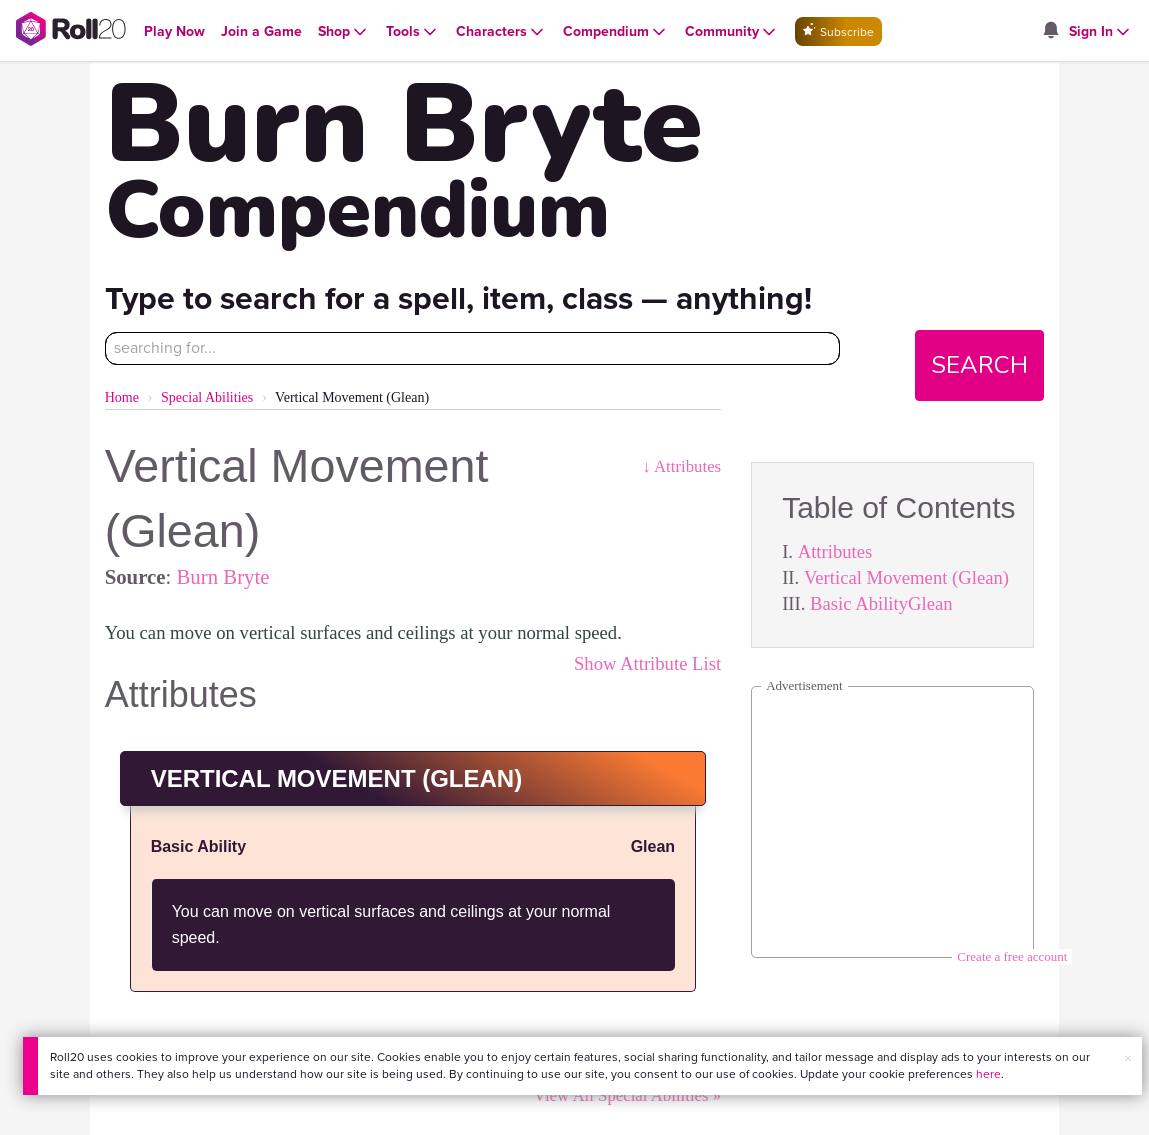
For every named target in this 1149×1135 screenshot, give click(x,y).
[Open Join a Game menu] (261, 31)
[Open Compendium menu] (616, 32)
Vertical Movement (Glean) (906, 577)
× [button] (1128, 1058)
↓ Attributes (681, 466)
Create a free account (1012, 956)
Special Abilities (207, 397)
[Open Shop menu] (344, 32)
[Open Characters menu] (501, 32)
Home (122, 397)
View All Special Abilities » (627, 1095)
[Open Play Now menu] (174, 31)
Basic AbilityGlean (881, 603)
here (988, 1074)
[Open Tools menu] (413, 32)
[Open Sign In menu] (1101, 32)
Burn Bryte (222, 576)
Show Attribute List (647, 663)
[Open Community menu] (732, 32)
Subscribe (838, 31)
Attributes (835, 551)
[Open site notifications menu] (1051, 31)
